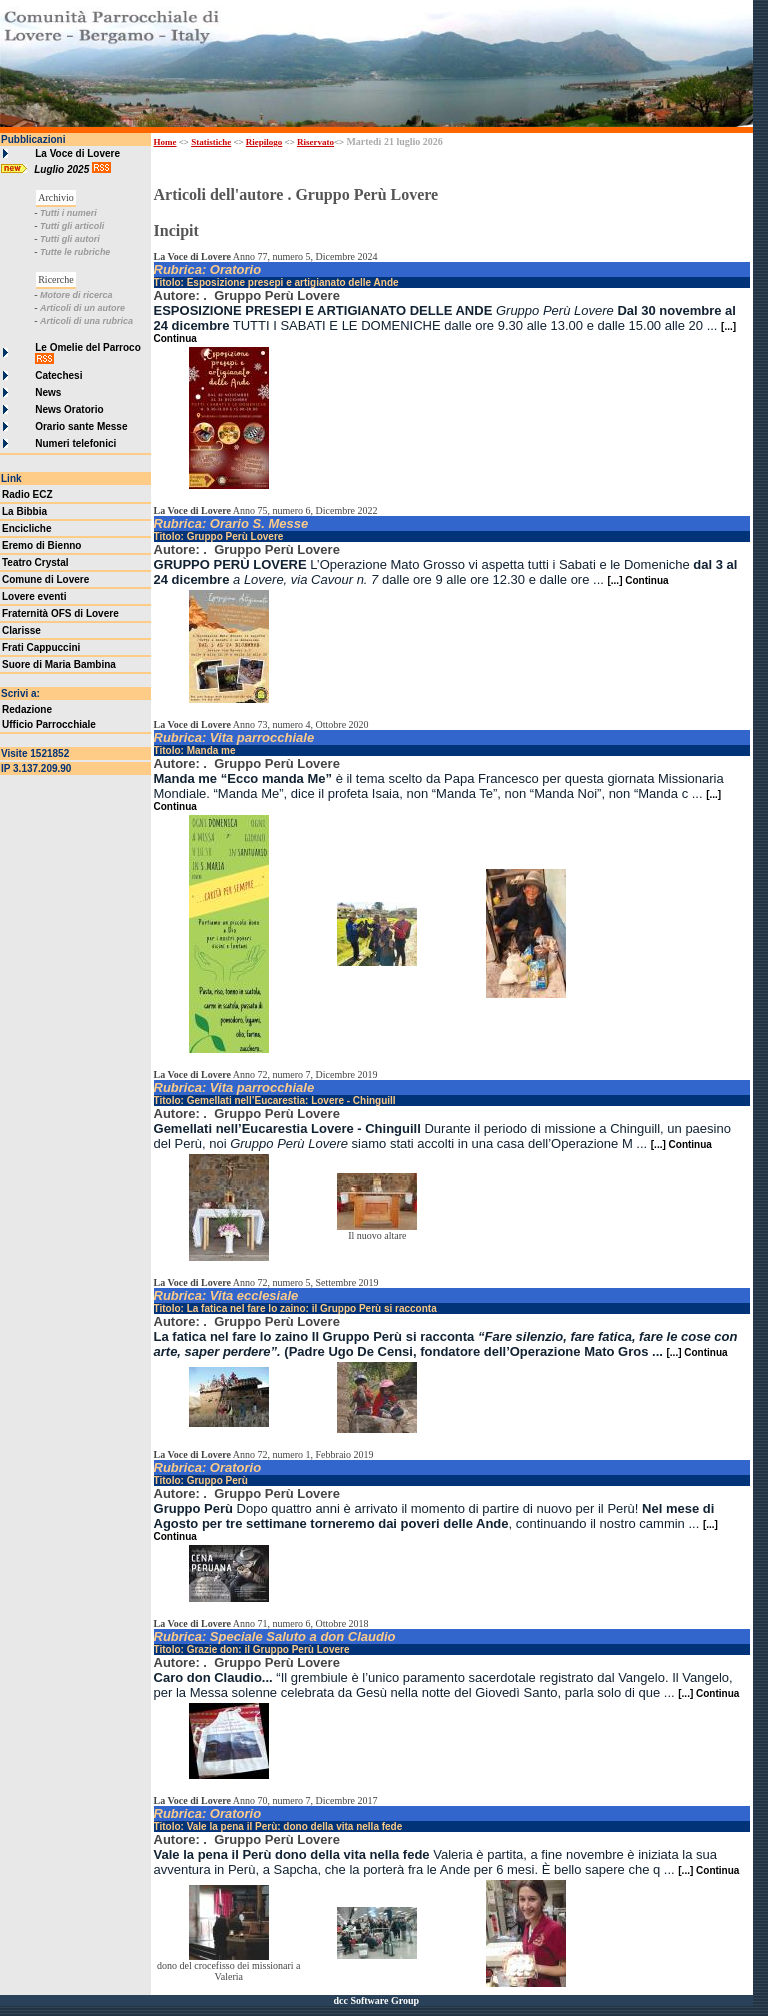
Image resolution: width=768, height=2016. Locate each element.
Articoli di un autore (82, 308)
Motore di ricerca (76, 295)
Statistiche (211, 142)
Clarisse (21, 630)
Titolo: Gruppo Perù (201, 1480)
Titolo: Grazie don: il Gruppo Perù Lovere (252, 1649)
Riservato (315, 142)
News (48, 392)
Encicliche (26, 528)
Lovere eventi (34, 596)
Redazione (27, 709)
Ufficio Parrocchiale (49, 724)
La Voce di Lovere (77, 153)
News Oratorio (69, 409)
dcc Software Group (376, 2000)
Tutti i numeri (68, 213)
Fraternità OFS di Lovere (60, 613)
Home (165, 142)
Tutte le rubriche (75, 252)
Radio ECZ (27, 494)
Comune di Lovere (45, 579)
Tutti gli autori (70, 239)
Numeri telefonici (75, 443)
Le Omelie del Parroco (88, 347)
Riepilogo (264, 142)
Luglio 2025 (63, 169)
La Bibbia (24, 511)
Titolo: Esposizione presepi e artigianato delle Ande (276, 282)
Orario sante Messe (81, 426)
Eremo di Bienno (41, 545)
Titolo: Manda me (195, 750)
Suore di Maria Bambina (59, 664)
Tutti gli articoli (72, 226)
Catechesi (58, 375)
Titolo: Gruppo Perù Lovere (219, 536)
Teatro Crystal (35, 562)
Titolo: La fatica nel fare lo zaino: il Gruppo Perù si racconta (295, 1308)
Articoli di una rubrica (86, 321)
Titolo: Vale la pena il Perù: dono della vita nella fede (278, 1826)
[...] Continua (637, 580)
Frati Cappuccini (41, 647)
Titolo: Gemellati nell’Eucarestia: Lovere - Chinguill (275, 1100)
